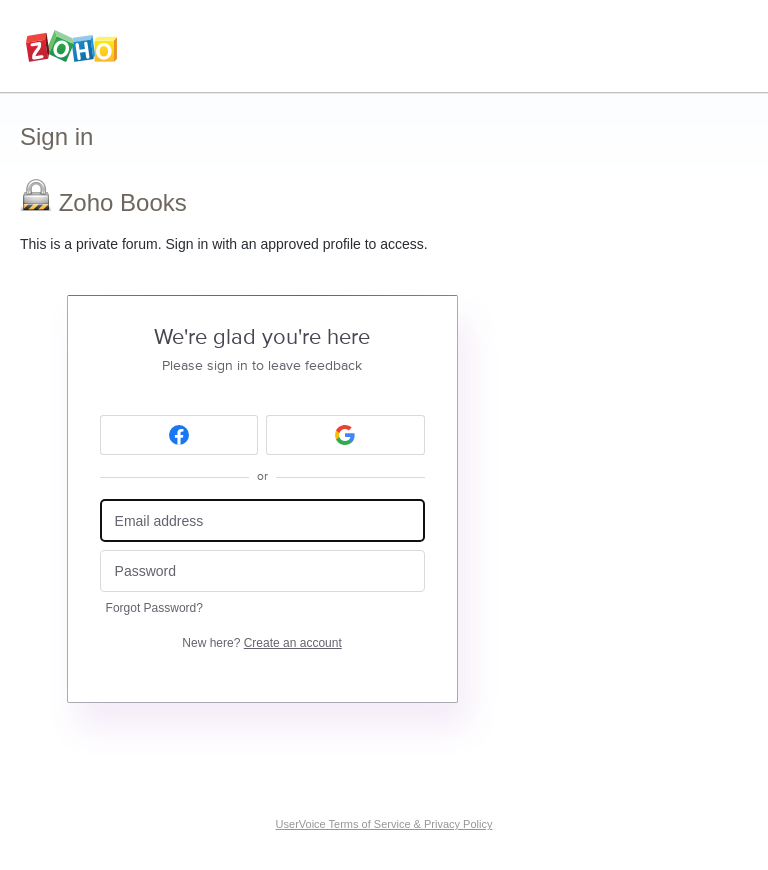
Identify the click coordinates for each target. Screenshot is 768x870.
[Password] (262, 571)
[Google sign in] (345, 435)
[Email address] (262, 520)
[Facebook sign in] (179, 435)
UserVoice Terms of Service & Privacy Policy (384, 824)
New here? (261, 643)
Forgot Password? (154, 608)
